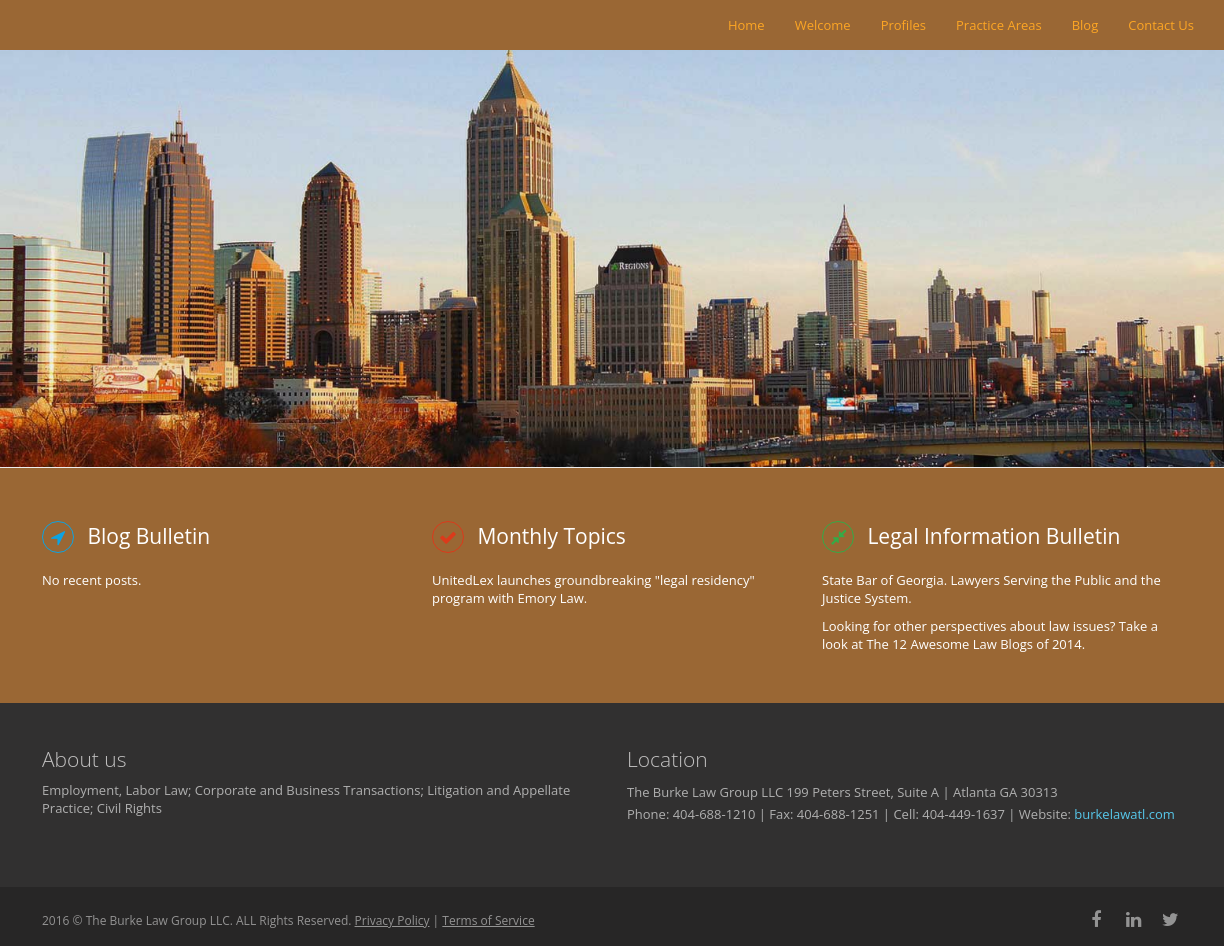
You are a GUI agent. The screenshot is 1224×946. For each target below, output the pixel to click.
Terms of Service (488, 920)
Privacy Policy (392, 920)
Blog (1085, 25)
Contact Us (1161, 25)
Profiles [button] (903, 25)
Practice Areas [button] (999, 25)
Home (746, 25)
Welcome (823, 25)
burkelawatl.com (1124, 814)
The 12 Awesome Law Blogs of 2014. (975, 644)
